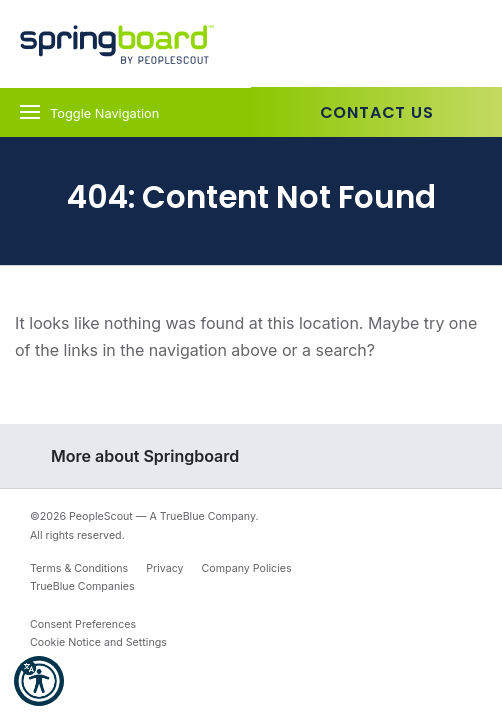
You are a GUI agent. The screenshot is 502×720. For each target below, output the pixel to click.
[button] (39, 681)
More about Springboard (145, 456)
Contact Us (377, 112)
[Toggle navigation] (125, 112)
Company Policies (247, 568)
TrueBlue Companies (82, 586)
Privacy (164, 568)
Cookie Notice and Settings (98, 642)
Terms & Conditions (79, 568)
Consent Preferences (83, 624)
